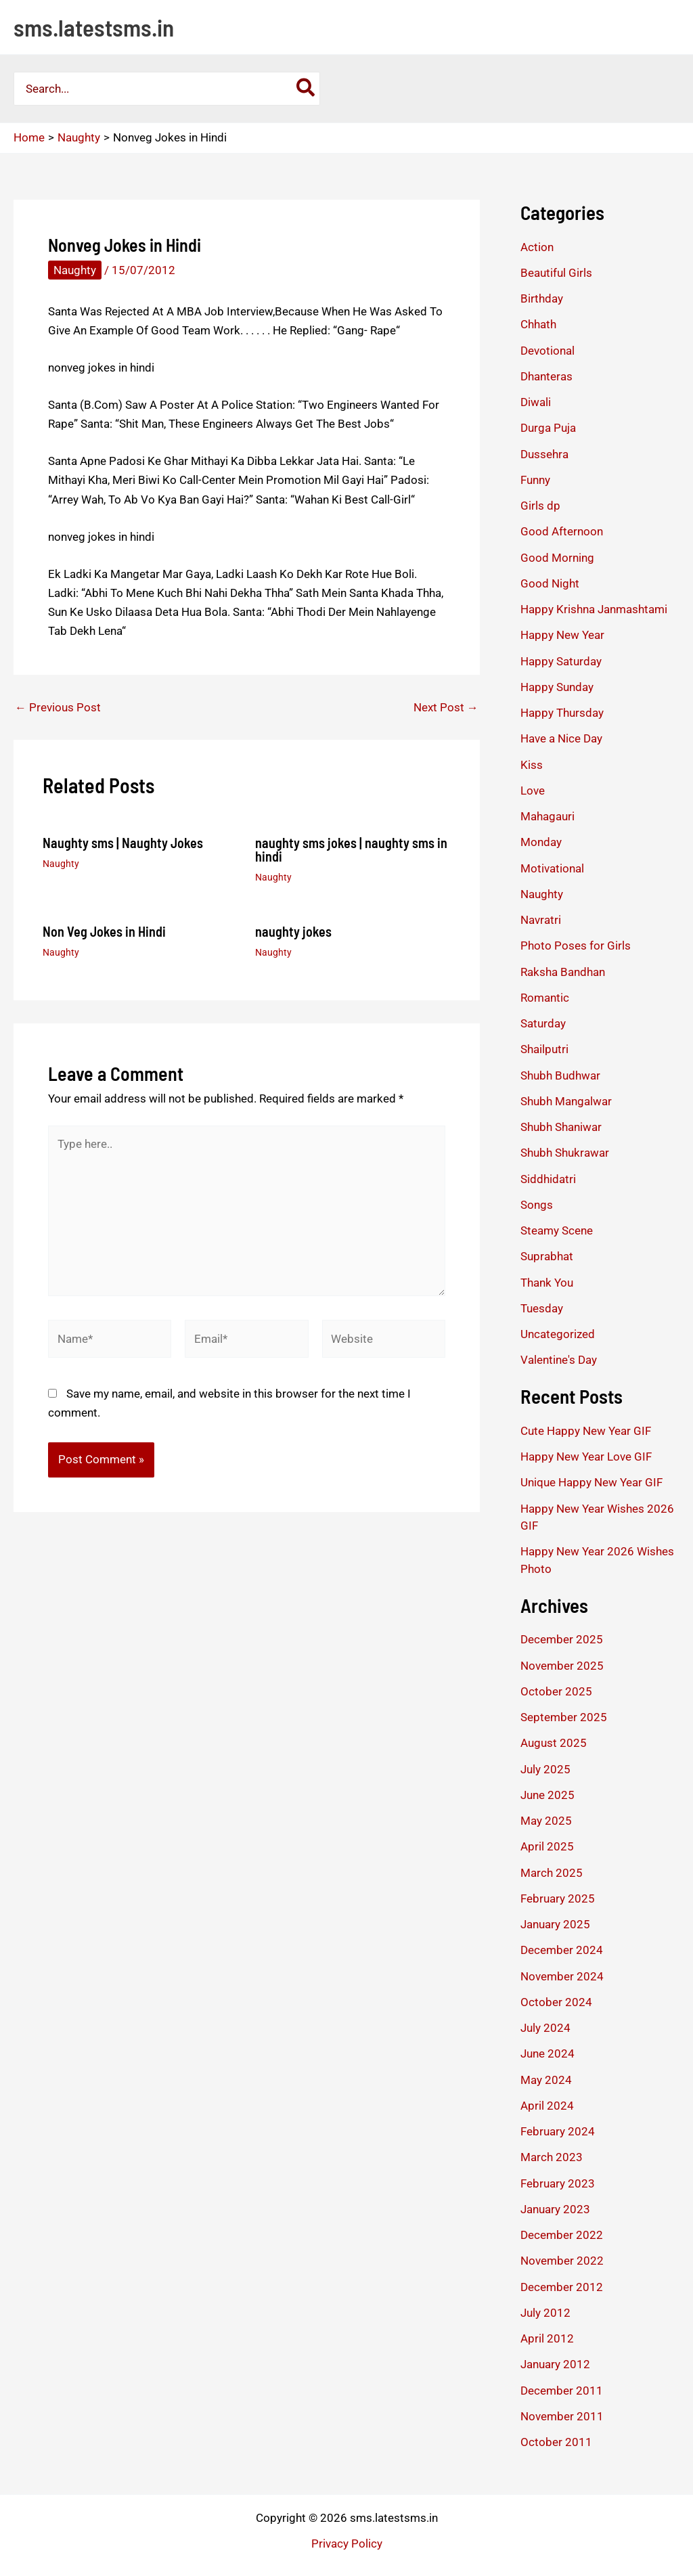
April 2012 (547, 2338)
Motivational (552, 868)
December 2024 (561, 1950)
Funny (535, 480)
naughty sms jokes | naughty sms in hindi (351, 849)
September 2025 (563, 1717)
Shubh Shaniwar (561, 1127)
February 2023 (557, 2183)
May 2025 (546, 1820)
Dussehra (544, 454)
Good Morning (557, 557)
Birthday (541, 298)
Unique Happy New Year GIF (591, 1482)
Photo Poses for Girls (575, 945)
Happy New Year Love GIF (586, 1456)
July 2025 (545, 1769)
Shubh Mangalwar (566, 1101)
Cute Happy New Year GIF (585, 1431)
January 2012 (555, 2364)
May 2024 (546, 2080)
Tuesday (541, 1308)
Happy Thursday (562, 712)
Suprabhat (546, 1256)
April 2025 (547, 1846)
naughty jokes (293, 931)
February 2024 (557, 2131)
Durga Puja (548, 428)
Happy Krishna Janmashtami (593, 609)
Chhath (538, 324)
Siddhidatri (548, 1179)
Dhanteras (546, 376)
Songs (536, 1205)
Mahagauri (547, 816)
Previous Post (58, 707)
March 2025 (551, 1873)
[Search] (306, 88)
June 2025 (547, 1795)
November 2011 (562, 2416)
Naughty (74, 270)
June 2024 (547, 2053)
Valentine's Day (558, 1360)
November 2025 (562, 1665)
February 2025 (557, 1898)
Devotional (547, 350)
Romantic (544, 997)
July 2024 (545, 2028)
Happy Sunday (557, 687)
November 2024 (562, 1976)
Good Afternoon (561, 531)
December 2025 (561, 1639)
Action (537, 247)
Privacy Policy (346, 2543)
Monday (541, 842)
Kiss (531, 765)
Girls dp (540, 505)
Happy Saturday (561, 661)
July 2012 (545, 2312)
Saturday (543, 1023)
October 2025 (556, 1691)
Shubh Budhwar (560, 1075)
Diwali (535, 402)
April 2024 (547, 2105)
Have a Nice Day (561, 738)
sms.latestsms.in (94, 27)
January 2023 (555, 2209)
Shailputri (544, 1049)
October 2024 (556, 2002)
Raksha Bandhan (562, 972)
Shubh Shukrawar (564, 1152)
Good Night (549, 583)
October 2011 (556, 2442)
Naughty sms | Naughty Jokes (123, 843)
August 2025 (553, 1743)
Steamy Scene (556, 1230)
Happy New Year (562, 635)
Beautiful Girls (556, 273)
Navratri (540, 920)
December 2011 (561, 2390)
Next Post (445, 707)
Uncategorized (557, 1334)
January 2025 (555, 1924)
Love (532, 790)
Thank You (546, 1282)
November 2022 (562, 2260)
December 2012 (561, 2287)
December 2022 (561, 2235)
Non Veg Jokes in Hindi (104, 931)
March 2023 (551, 2157)
